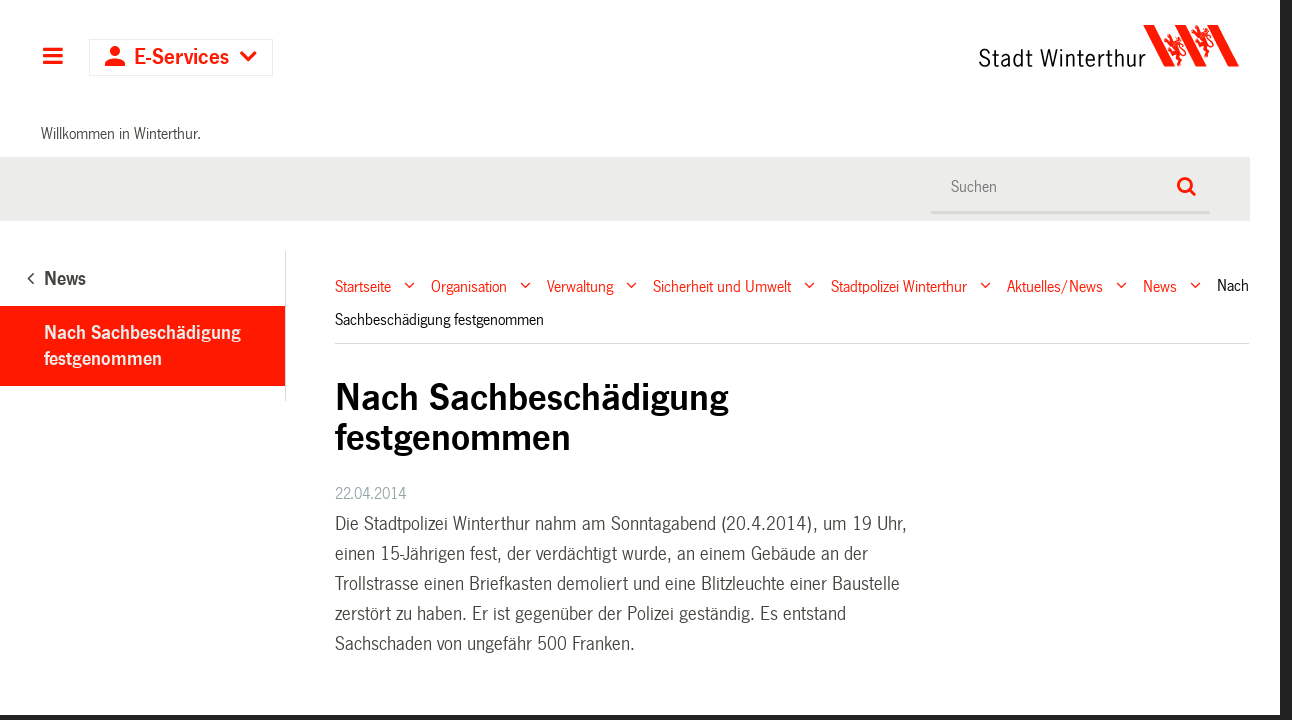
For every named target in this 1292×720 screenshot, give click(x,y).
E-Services (181, 57)
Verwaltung (580, 285)
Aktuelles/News (1055, 285)
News (1160, 285)
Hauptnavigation (52, 58)
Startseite (363, 285)
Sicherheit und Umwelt (722, 285)
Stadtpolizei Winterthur (899, 285)
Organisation (469, 285)
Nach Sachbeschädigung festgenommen (142, 346)
